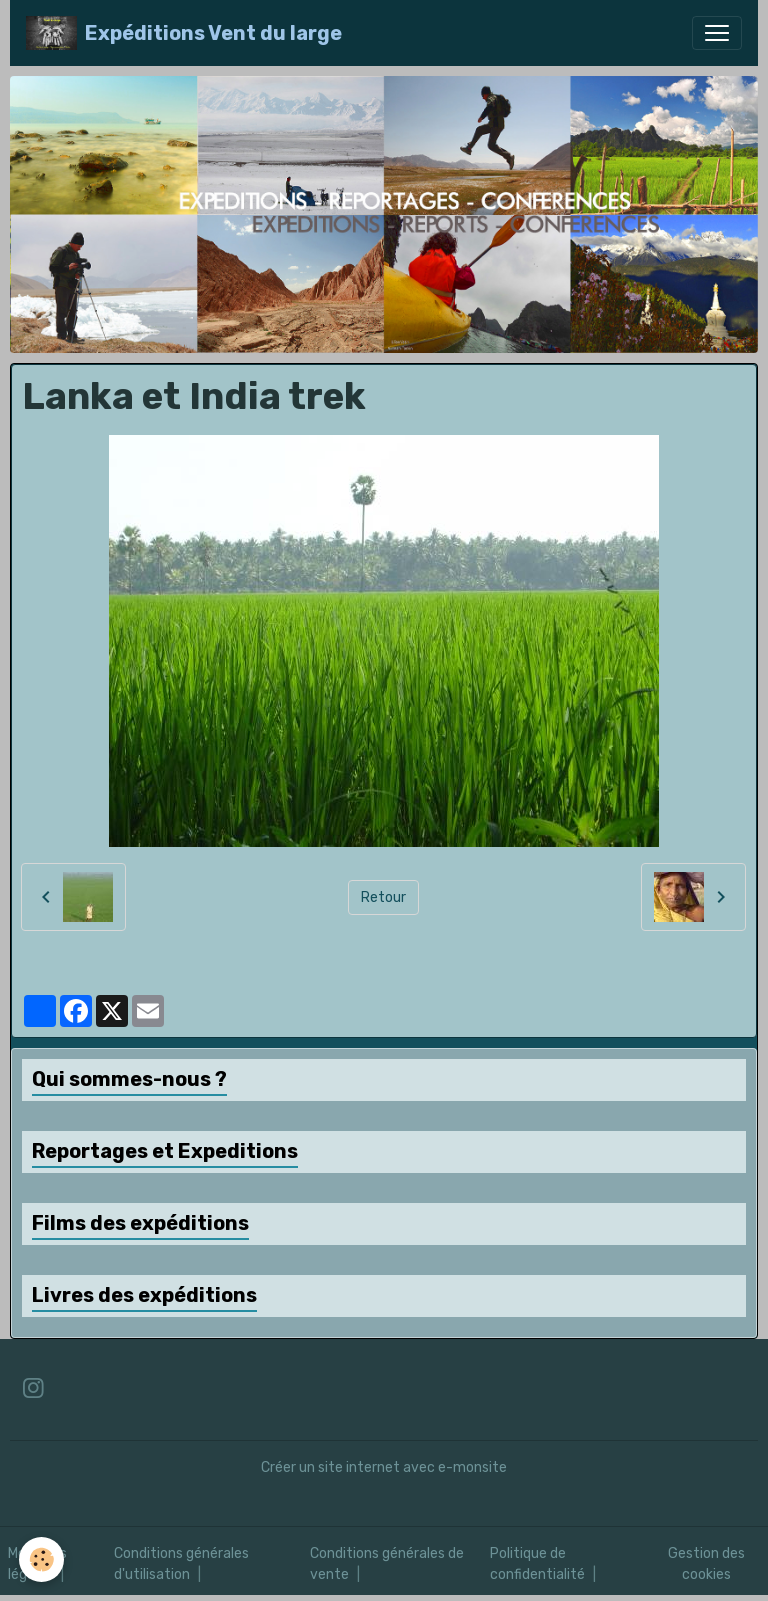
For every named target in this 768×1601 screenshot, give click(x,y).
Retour (383, 897)
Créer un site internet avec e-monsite (384, 1467)
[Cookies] (42, 1559)
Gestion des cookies (706, 1564)
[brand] (184, 33)
